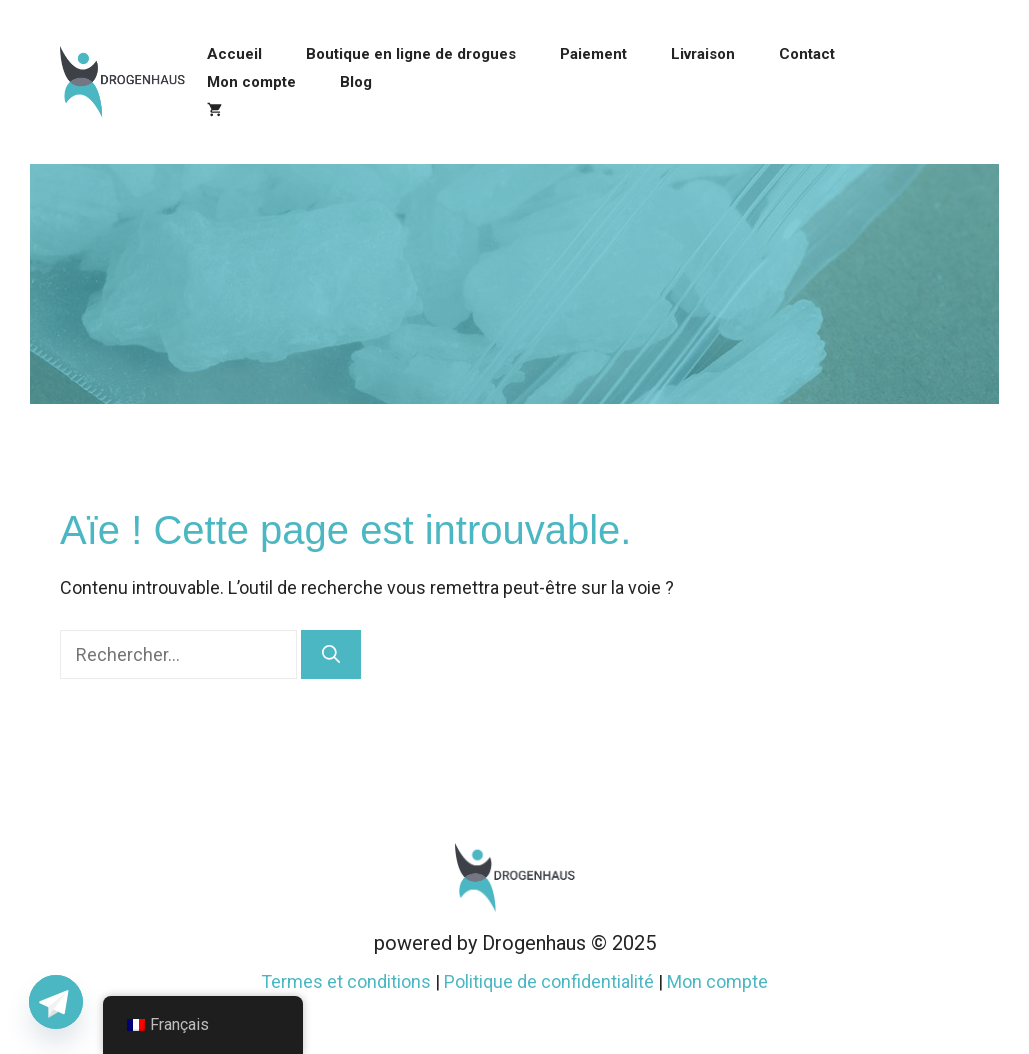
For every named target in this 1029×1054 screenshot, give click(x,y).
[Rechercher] (331, 654)
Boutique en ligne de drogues (411, 54)
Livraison (703, 54)
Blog (356, 82)
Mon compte (251, 82)
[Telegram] (56, 1002)
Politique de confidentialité (549, 981)
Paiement (593, 54)
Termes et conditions (346, 981)
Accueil (234, 54)
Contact (807, 54)
